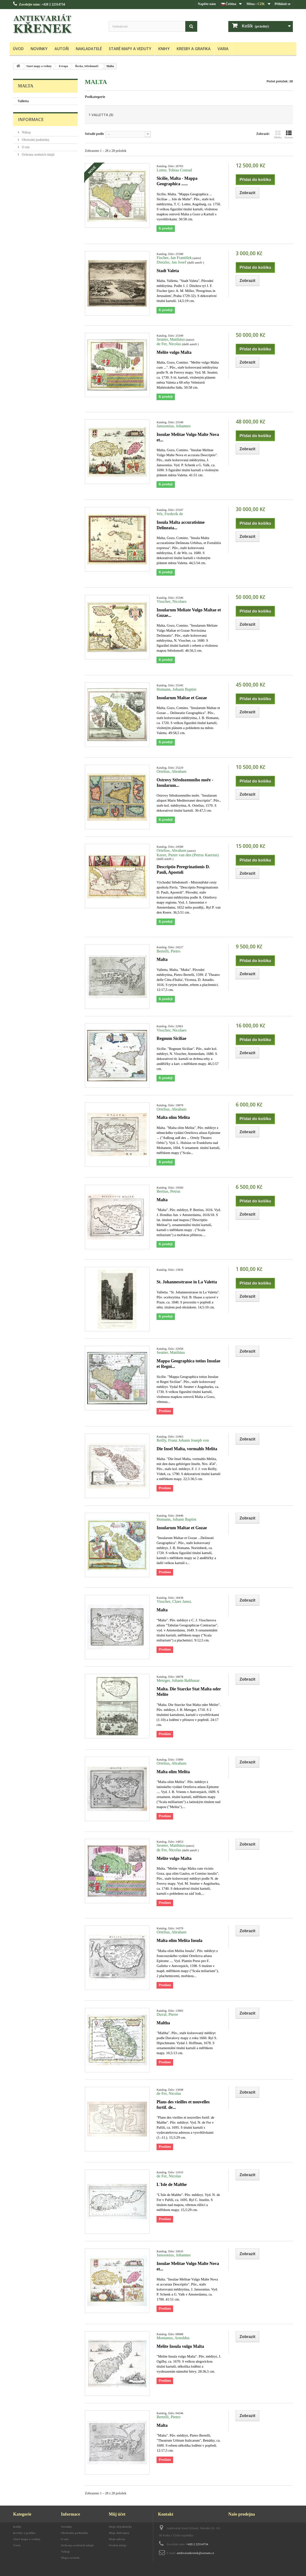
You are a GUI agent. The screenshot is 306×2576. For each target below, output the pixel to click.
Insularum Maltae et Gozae (182, 697)
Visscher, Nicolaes (171, 601)
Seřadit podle (94, 134)
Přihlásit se (283, 4)
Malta (162, 959)
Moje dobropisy (119, 2533)
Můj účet (117, 2514)
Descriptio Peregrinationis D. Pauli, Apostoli (183, 869)
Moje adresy (117, 2539)
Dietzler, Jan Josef (172, 262)
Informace (31, 119)
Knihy (164, 48)
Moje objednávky (120, 2526)
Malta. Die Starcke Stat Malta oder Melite (189, 1692)
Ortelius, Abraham (171, 771)
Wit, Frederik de (170, 514)
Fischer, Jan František (174, 257)
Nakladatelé (89, 48)
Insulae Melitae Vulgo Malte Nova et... (188, 437)
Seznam (288, 134)
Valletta (23, 101)
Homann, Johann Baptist (177, 689)
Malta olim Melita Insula (179, 1940)
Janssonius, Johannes (174, 426)
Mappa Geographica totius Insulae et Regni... (188, 1364)
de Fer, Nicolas (169, 344)
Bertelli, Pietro (168, 951)
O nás (25, 147)
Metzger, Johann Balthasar (178, 1680)
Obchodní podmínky (35, 140)
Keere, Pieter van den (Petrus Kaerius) (188, 855)
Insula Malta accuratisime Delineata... (181, 525)
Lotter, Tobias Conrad (174, 170)
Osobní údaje (117, 2545)
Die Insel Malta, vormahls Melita (187, 1448)
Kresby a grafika (194, 48)
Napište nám (207, 4)
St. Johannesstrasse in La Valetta (187, 1282)
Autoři (62, 48)
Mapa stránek (70, 2558)
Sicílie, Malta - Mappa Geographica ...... (177, 181)
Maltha (163, 2023)
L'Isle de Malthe (172, 2184)
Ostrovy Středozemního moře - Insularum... (185, 783)
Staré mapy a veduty (130, 48)
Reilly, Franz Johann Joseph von (183, 1440)
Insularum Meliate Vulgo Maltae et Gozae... (189, 613)
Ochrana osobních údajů (38, 154)
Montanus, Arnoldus (173, 2338)
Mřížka (278, 134)
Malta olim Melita (173, 1117)
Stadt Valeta (168, 270)
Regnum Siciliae (171, 1038)
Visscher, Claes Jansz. (174, 1601)
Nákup (26, 132)
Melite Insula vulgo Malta (180, 2346)
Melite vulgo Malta (174, 352)
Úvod (18, 48)
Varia (223, 48)
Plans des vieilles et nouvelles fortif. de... (183, 2105)
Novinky (39, 48)
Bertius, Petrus (168, 1191)
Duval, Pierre (167, 2014)
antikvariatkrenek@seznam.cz (195, 2553)
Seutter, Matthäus (171, 339)
